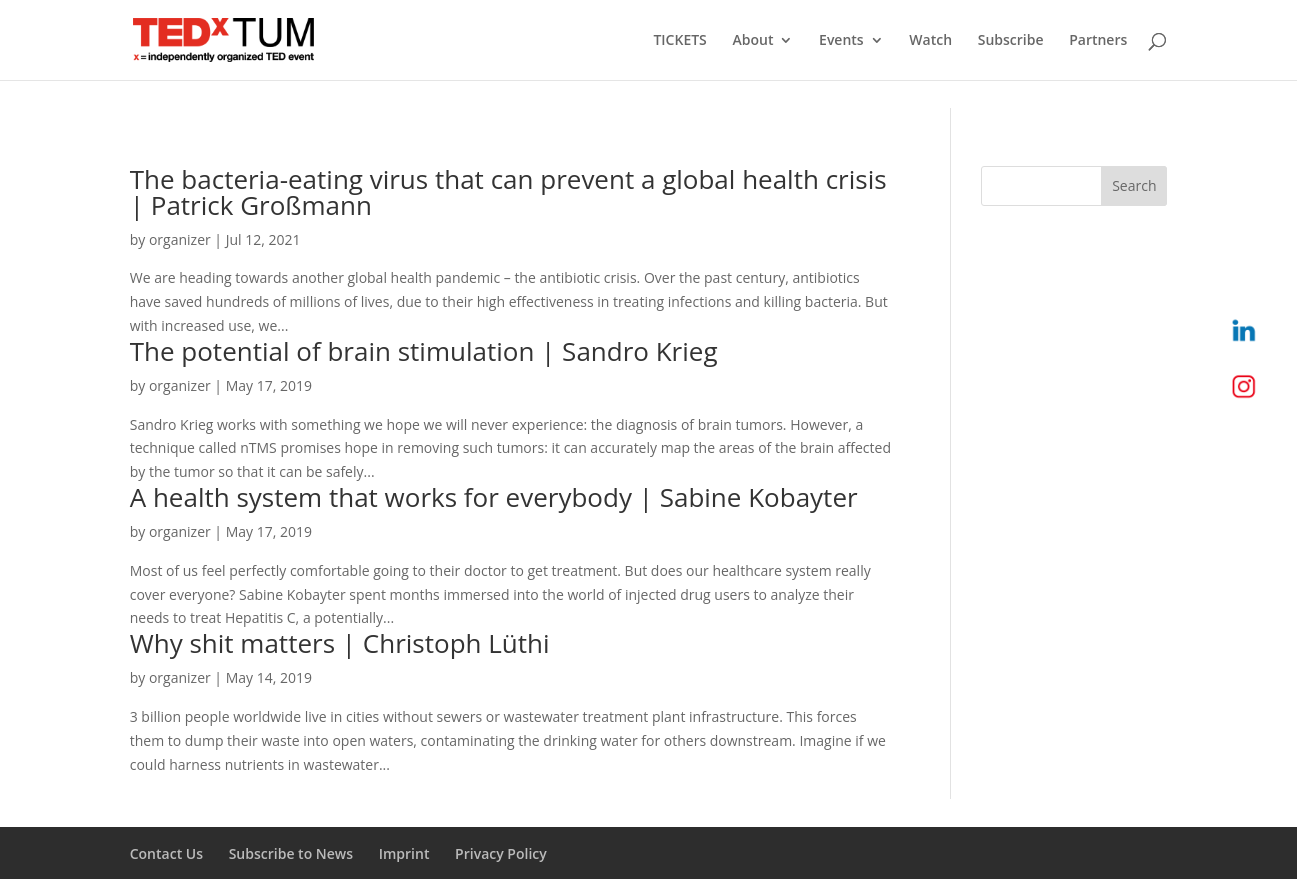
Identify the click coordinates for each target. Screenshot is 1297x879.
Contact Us (166, 853)
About (752, 41)
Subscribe (1011, 41)
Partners (1098, 41)
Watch (930, 41)
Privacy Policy (501, 853)
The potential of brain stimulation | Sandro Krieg (424, 351)
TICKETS (679, 41)
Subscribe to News (291, 853)
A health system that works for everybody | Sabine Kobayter (494, 497)
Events (841, 41)
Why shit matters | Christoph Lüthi (340, 643)
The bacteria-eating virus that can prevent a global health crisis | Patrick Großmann (508, 192)
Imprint (404, 853)
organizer (180, 239)
